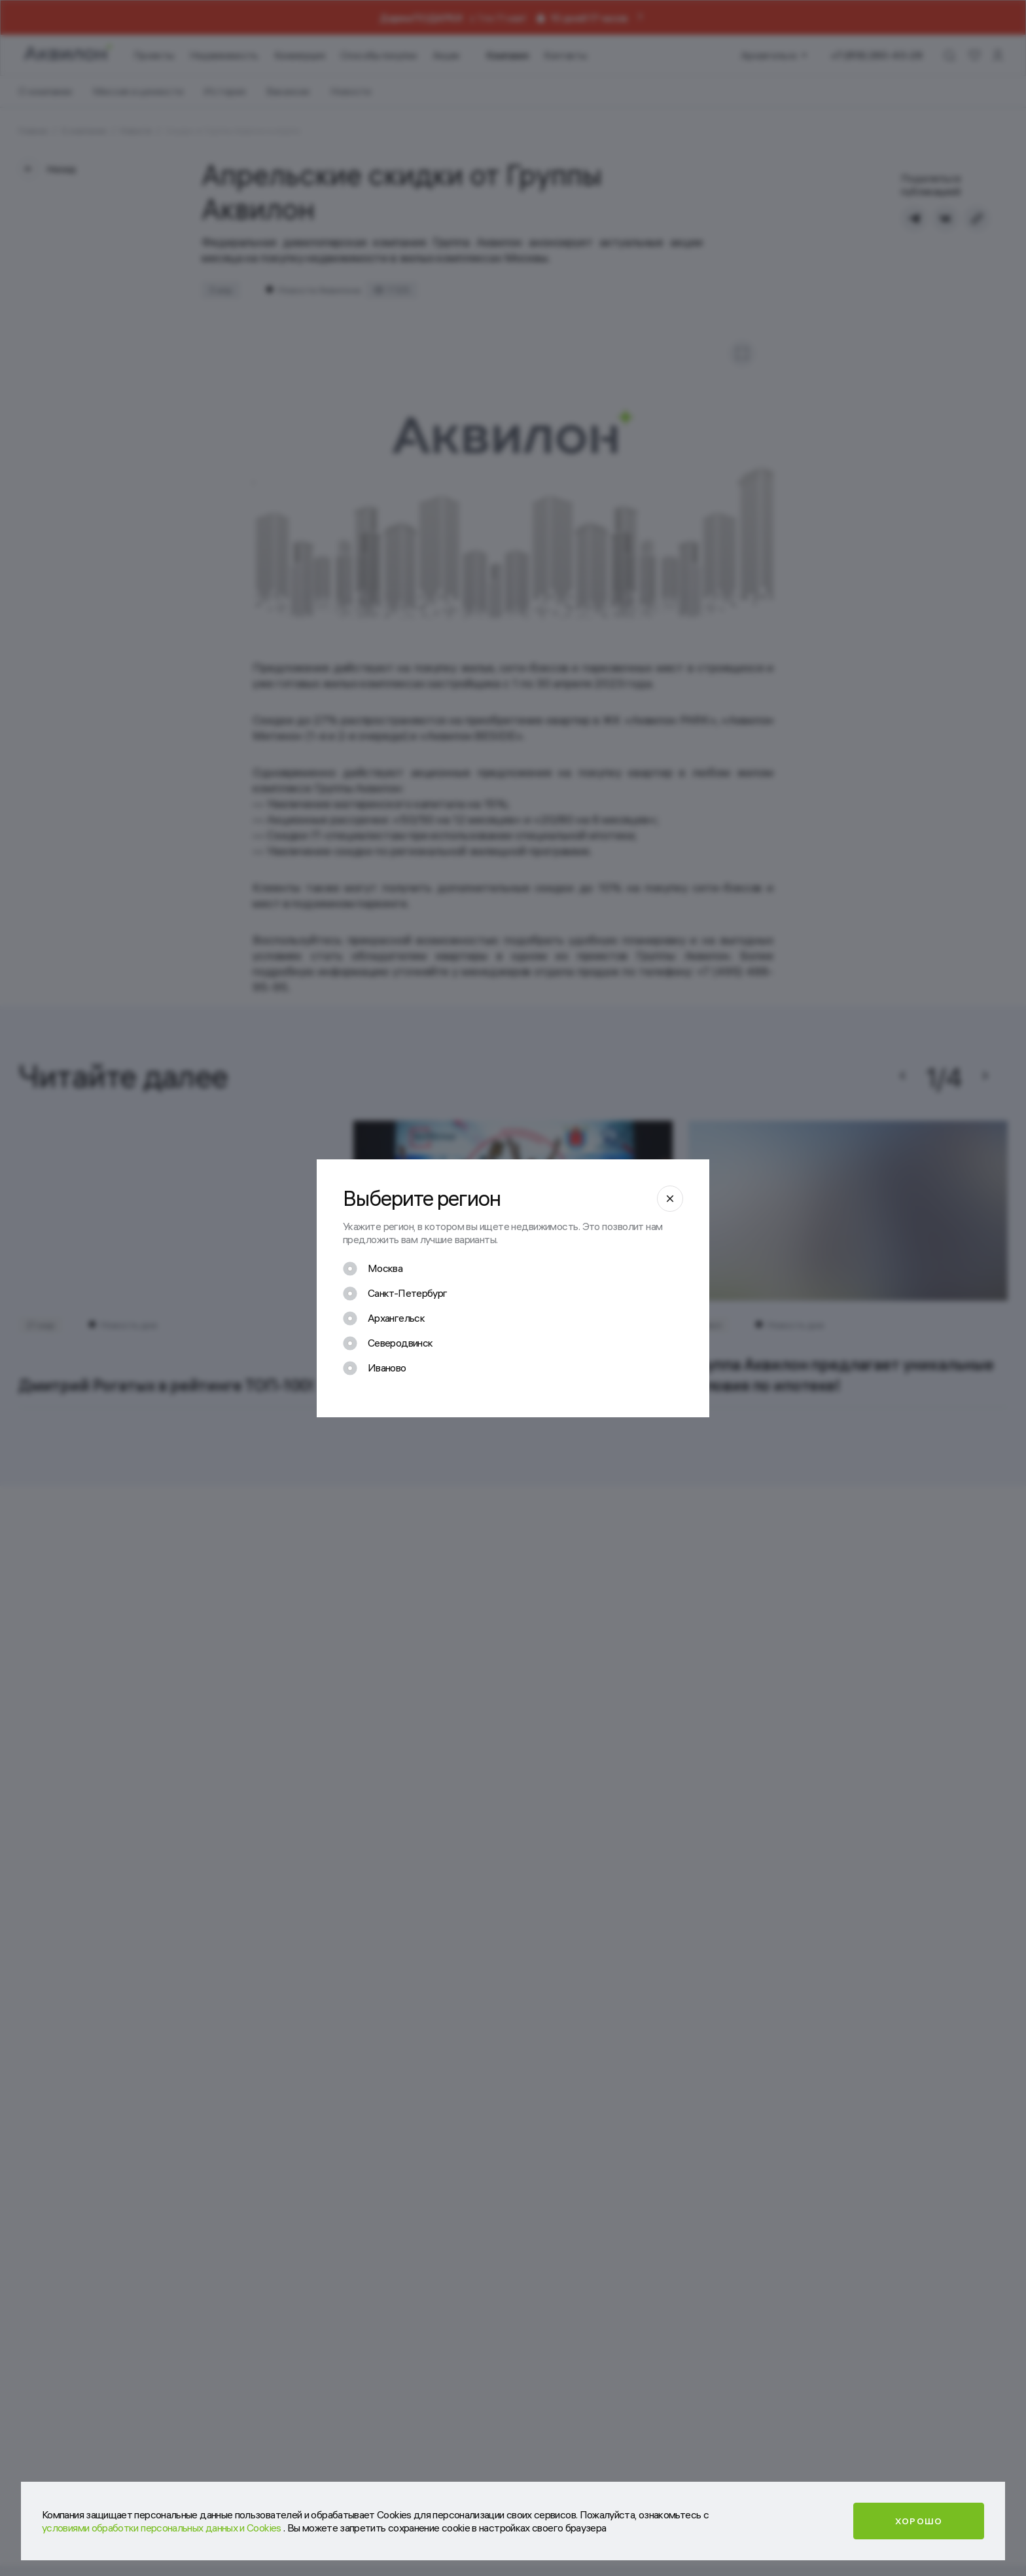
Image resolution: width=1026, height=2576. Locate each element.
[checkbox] (372, 1268)
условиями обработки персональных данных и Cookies (162, 2527)
